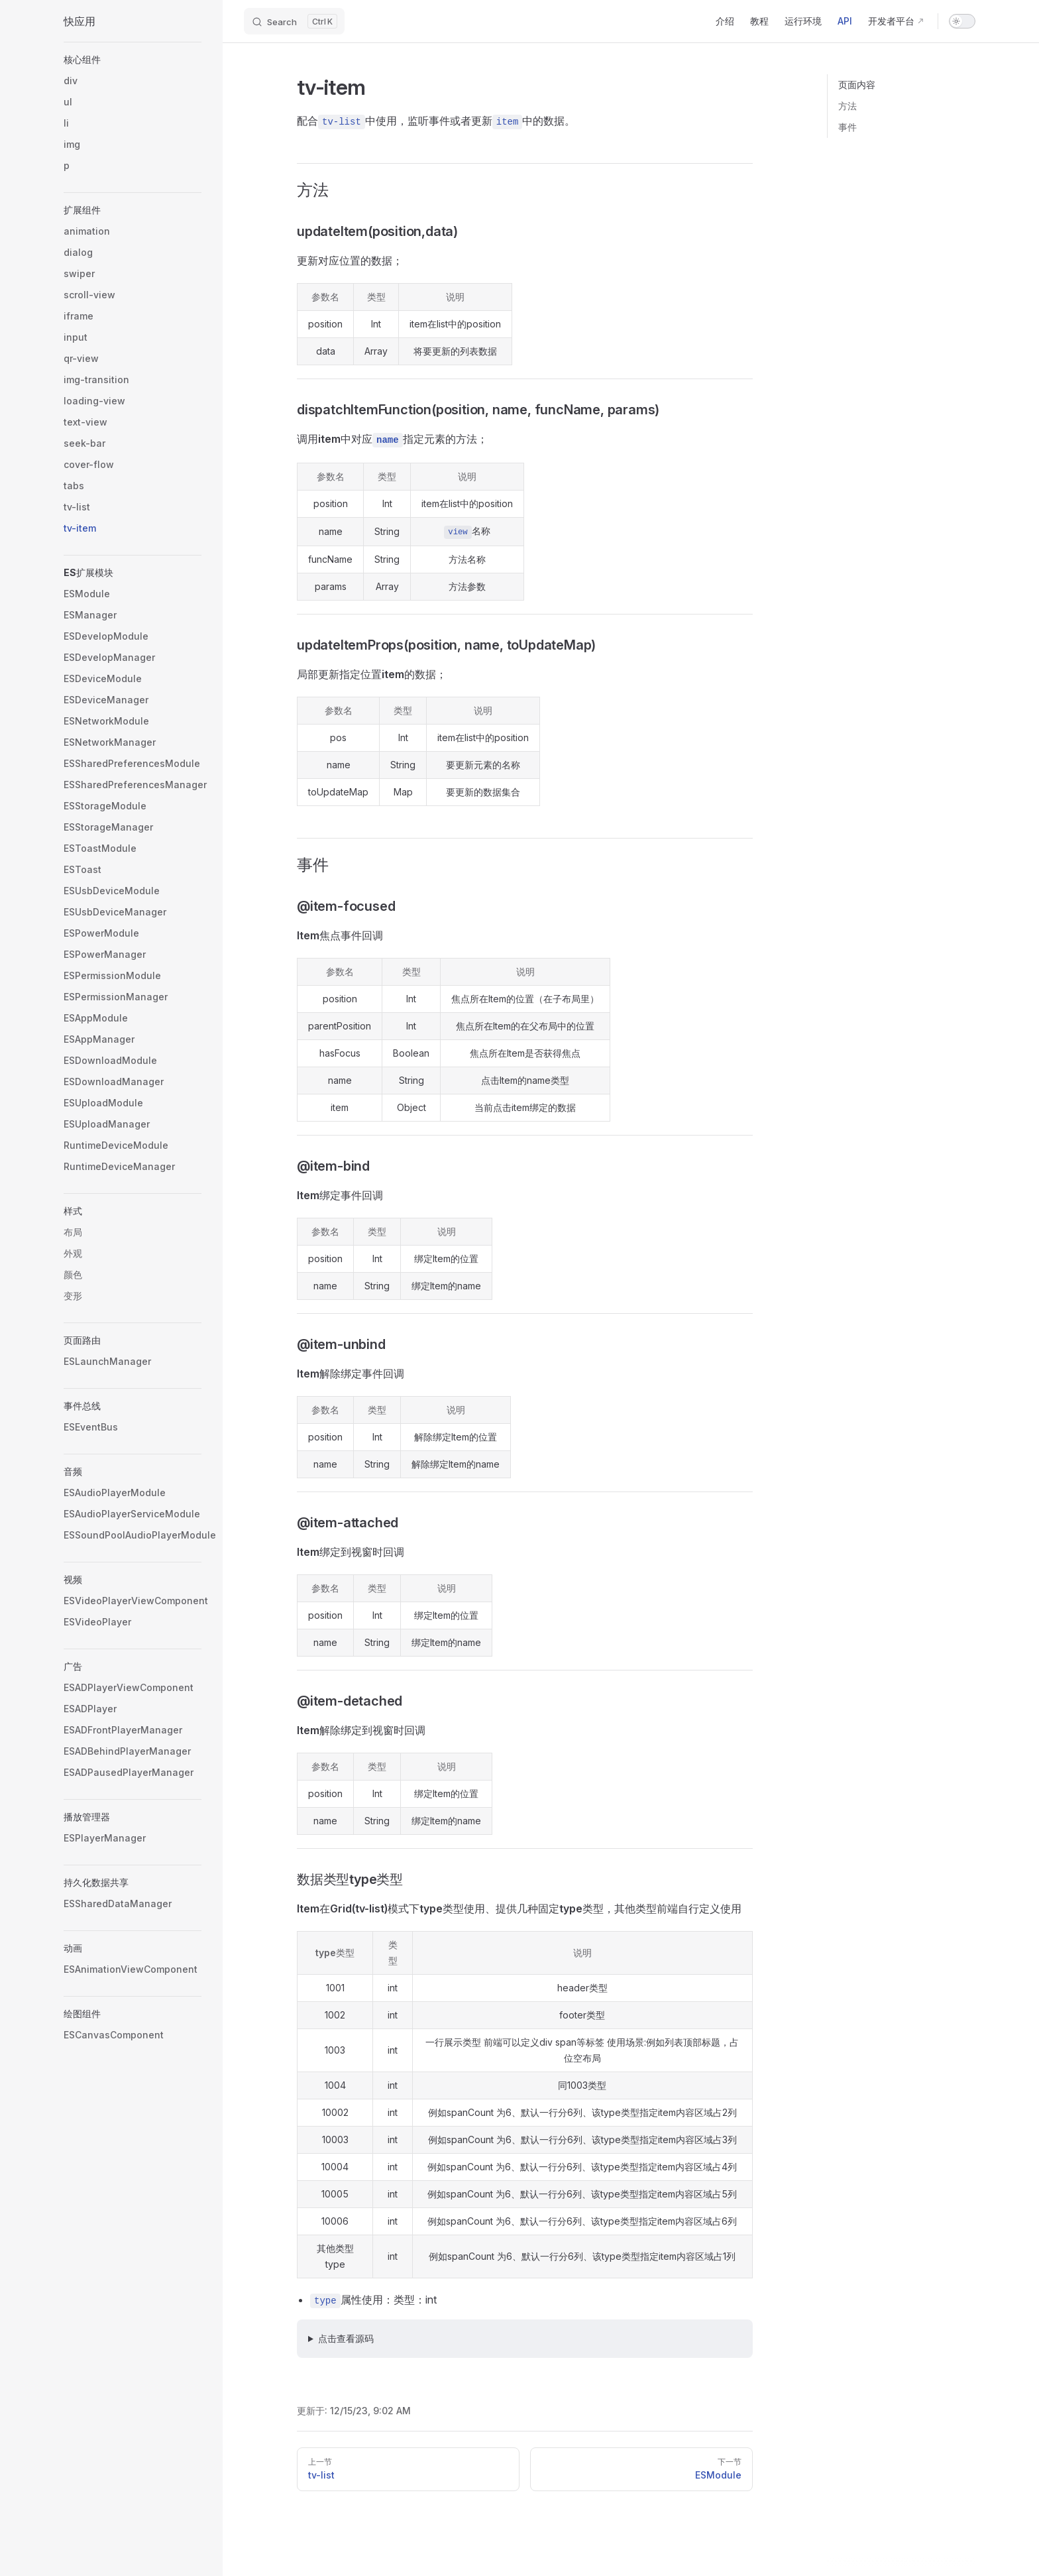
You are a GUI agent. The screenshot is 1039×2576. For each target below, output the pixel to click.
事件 (847, 127)
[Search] (294, 21)
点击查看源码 (346, 2338)
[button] (132, 59)
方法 (847, 105)
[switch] (962, 21)
